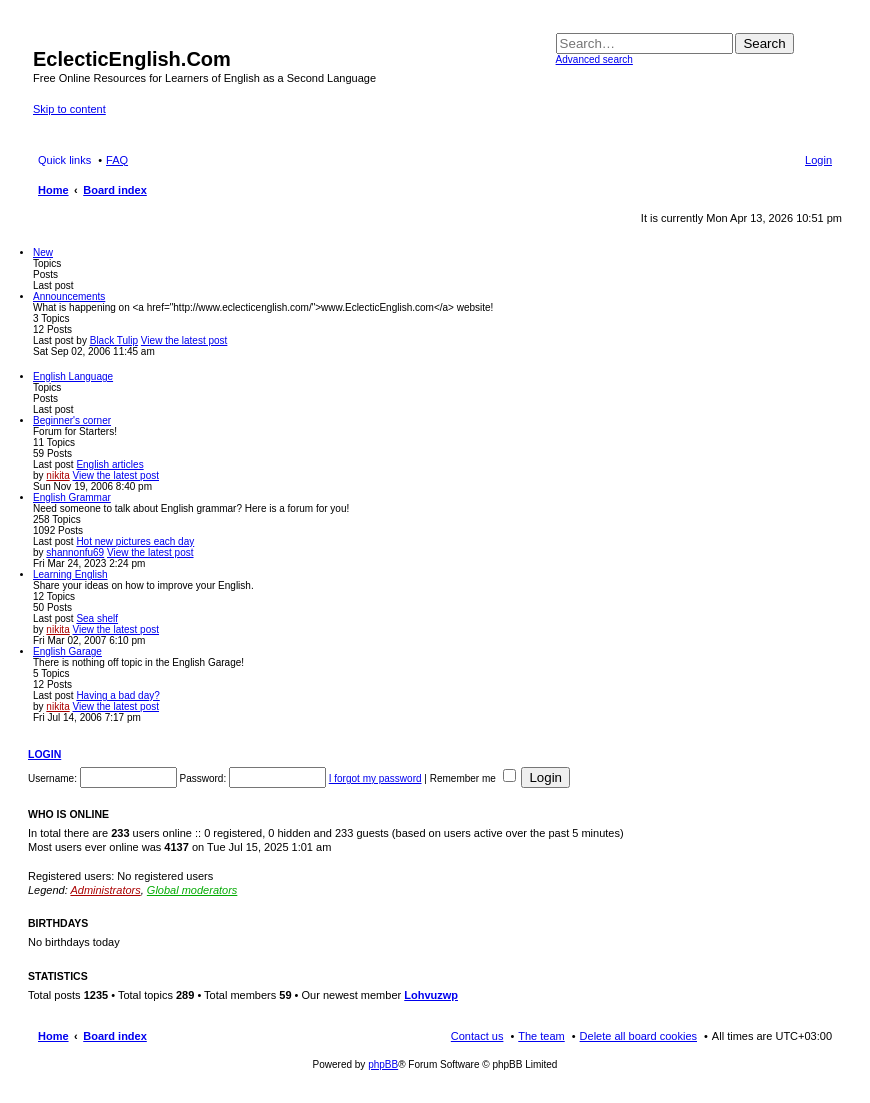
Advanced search (594, 59)
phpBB (383, 1064)
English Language (73, 376)
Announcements (69, 296)
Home (53, 1036)
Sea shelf (97, 618)
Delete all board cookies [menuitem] (638, 1036)
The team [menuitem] (541, 1036)
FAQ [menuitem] (117, 160)
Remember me (473, 778)
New (43, 252)
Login (44, 754)
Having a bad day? (117, 695)
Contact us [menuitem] (477, 1036)
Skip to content (69, 109)
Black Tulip (114, 340)
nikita (57, 475)
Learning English (70, 574)
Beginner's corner (72, 420)
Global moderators (192, 890)
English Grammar (72, 497)
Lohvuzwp (431, 995)
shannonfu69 (75, 552)
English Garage (67, 651)
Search (764, 43)
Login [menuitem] (818, 160)
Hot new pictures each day (135, 541)
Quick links (64, 160)
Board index (115, 1036)
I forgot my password (375, 778)
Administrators (105, 890)
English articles (109, 464)
